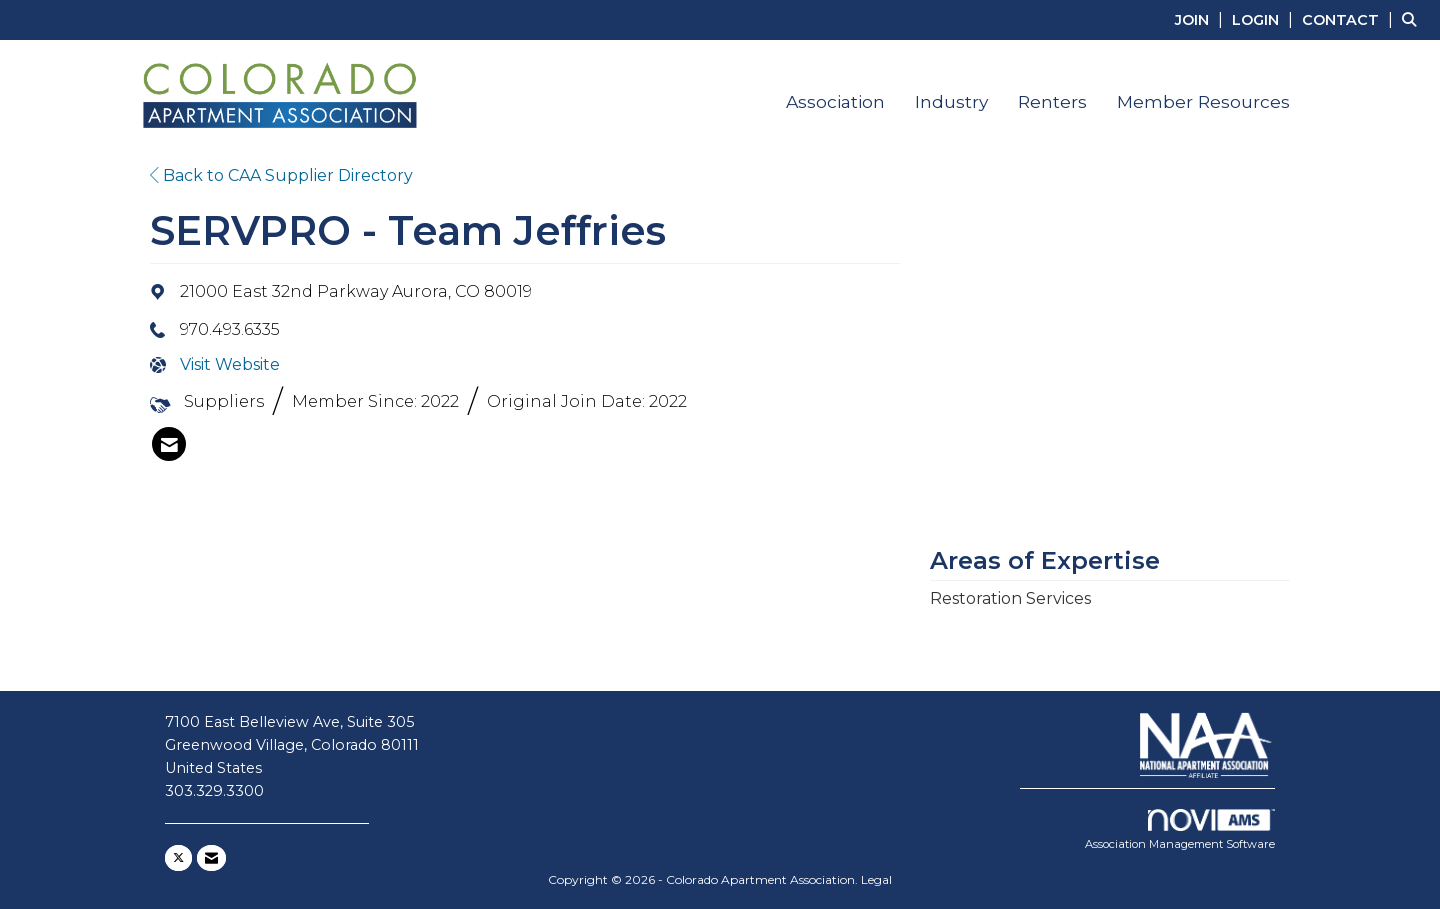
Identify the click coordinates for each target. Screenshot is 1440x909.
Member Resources (1203, 101)
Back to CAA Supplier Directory (281, 175)
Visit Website (230, 364)
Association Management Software (1180, 830)
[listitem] (1201, 19)
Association (835, 101)
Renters (1052, 101)
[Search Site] (1413, 19)
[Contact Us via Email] (211, 858)
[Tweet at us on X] (178, 858)
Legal (876, 879)
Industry (951, 101)
